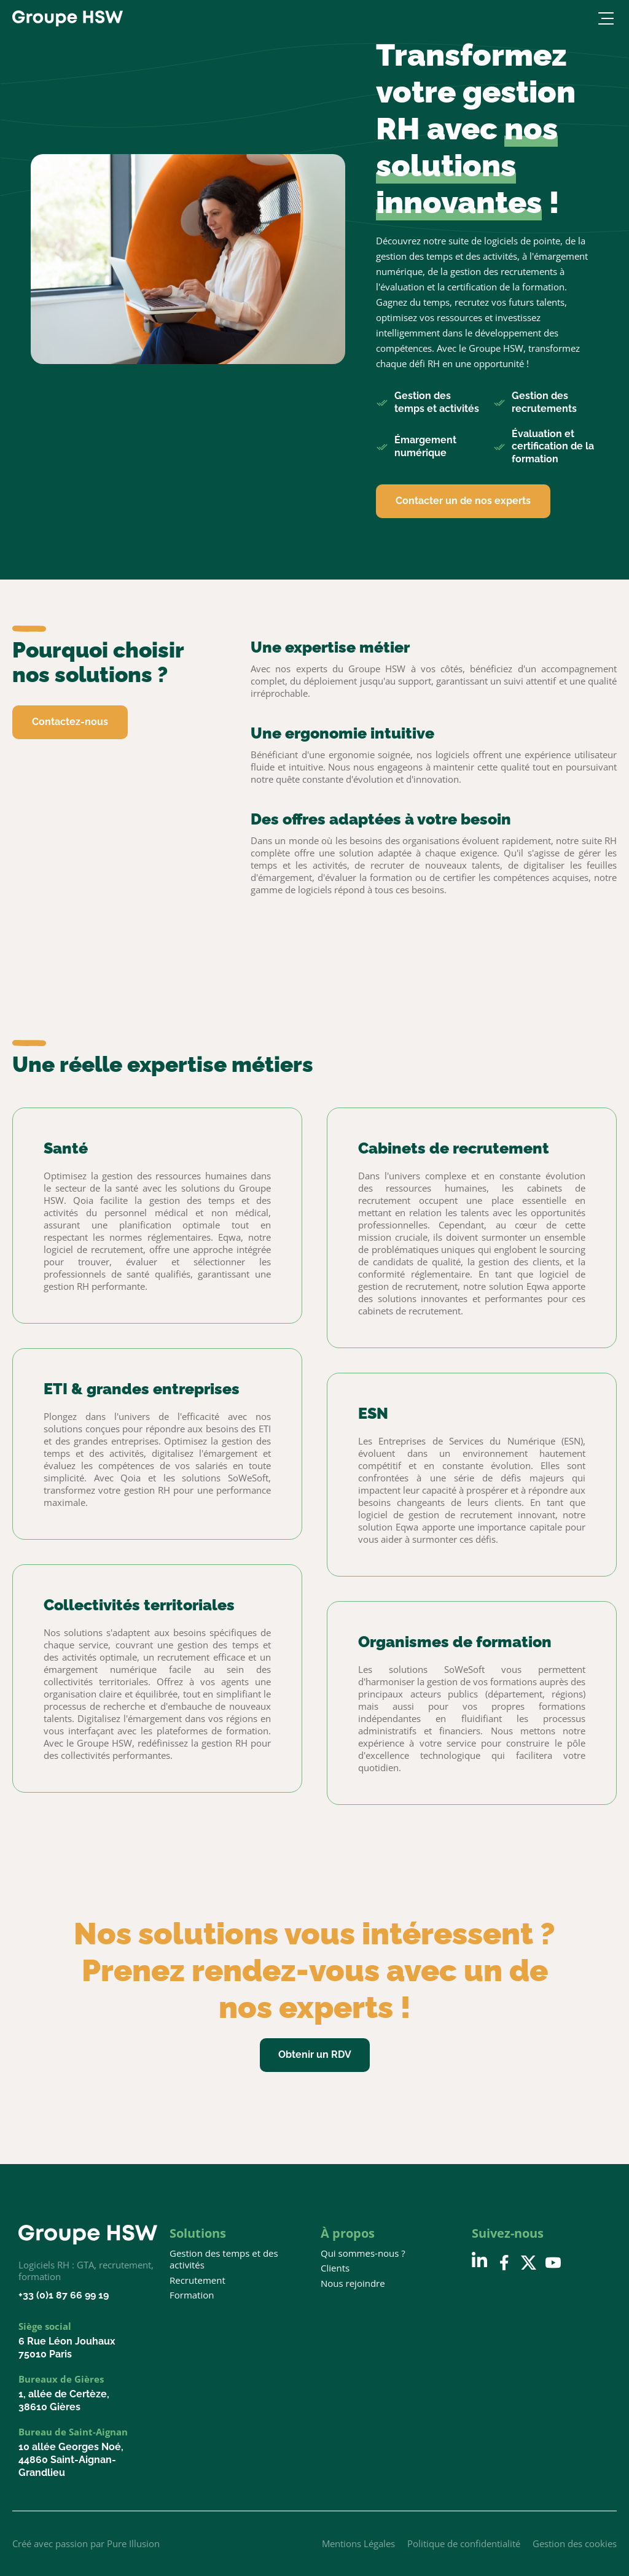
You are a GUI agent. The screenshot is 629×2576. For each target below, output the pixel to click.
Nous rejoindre (353, 2283)
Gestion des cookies (575, 2543)
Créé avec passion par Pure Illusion (86, 2543)
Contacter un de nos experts (463, 500)
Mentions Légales (358, 2543)
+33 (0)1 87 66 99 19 (63, 2295)
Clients (335, 2268)
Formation (192, 2295)
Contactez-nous (70, 721)
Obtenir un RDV (314, 2054)
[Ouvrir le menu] (604, 18)
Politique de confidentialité (463, 2543)
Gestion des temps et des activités (224, 2259)
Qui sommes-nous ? (363, 2253)
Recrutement (197, 2280)
